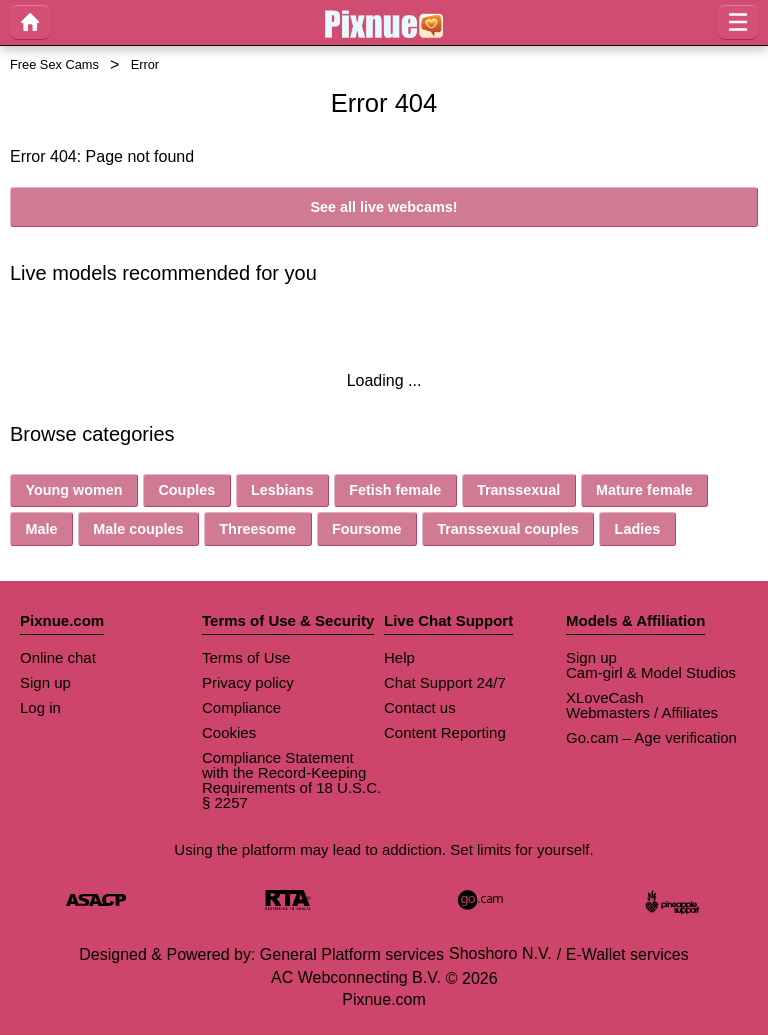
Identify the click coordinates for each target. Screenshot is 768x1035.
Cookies (229, 732)
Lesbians (282, 490)
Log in (40, 707)
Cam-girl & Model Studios (651, 672)
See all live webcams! (383, 207)
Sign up (45, 682)
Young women (73, 490)
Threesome (257, 529)
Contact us (420, 707)
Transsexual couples (508, 529)
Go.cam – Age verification (651, 737)
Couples (186, 490)
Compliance (241, 707)
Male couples (138, 529)
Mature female (644, 490)
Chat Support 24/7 (445, 682)
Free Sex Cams (54, 64)
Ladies (638, 529)
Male (41, 529)
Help (399, 657)
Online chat (58, 657)
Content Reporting (445, 732)
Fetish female (395, 490)
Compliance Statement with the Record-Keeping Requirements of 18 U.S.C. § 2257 (291, 780)
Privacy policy (248, 682)
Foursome (367, 529)
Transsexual (518, 490)
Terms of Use (246, 657)
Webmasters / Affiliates (642, 712)
